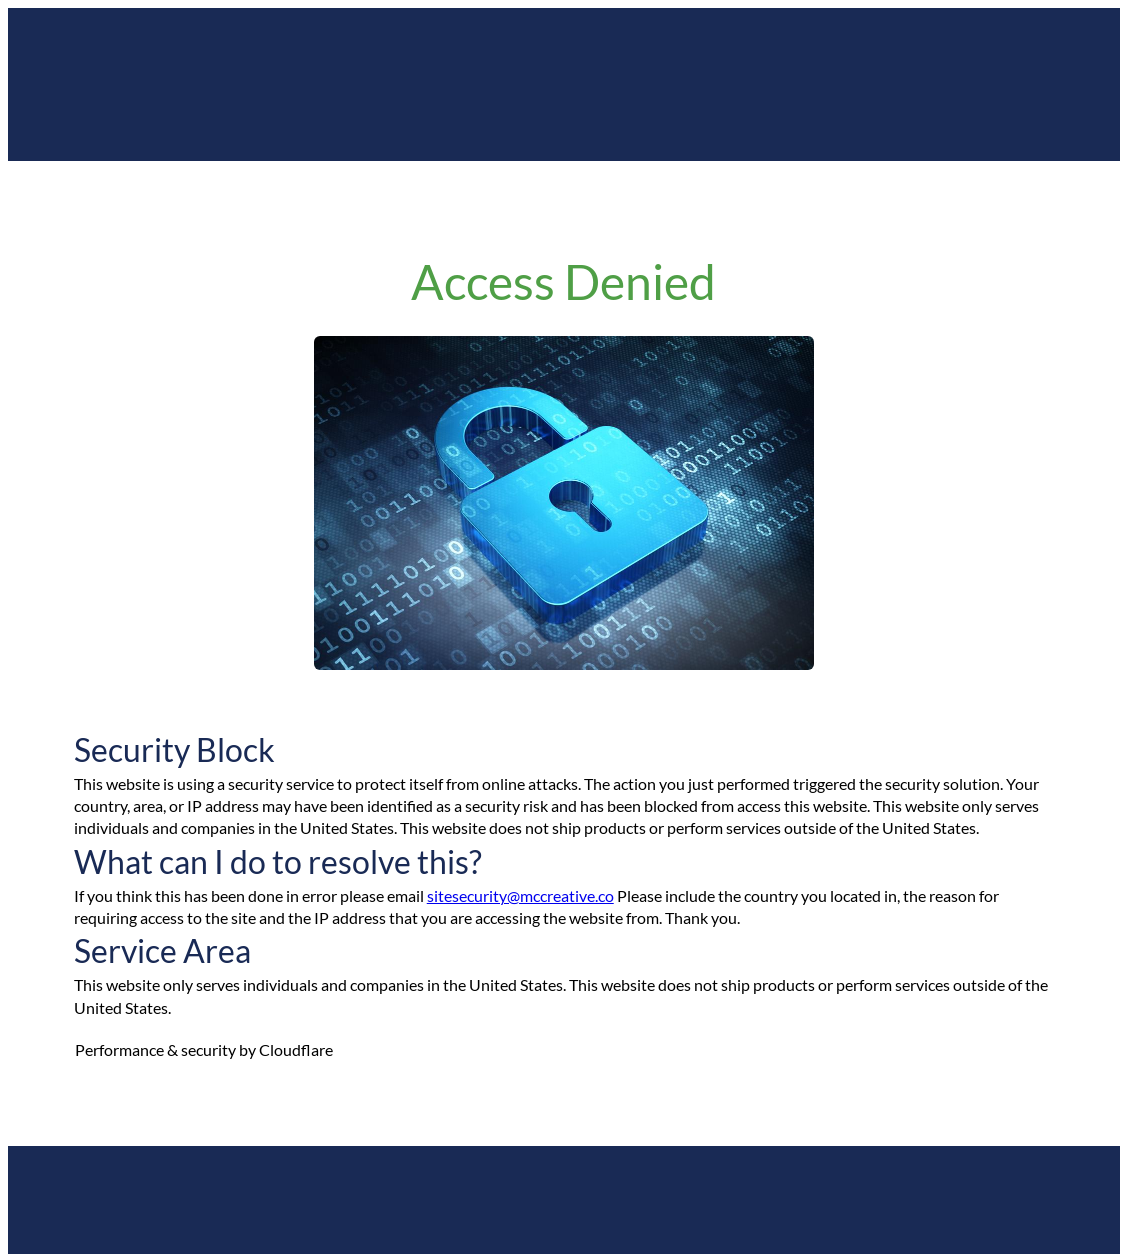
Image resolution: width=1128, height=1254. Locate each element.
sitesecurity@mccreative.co (520, 895)
